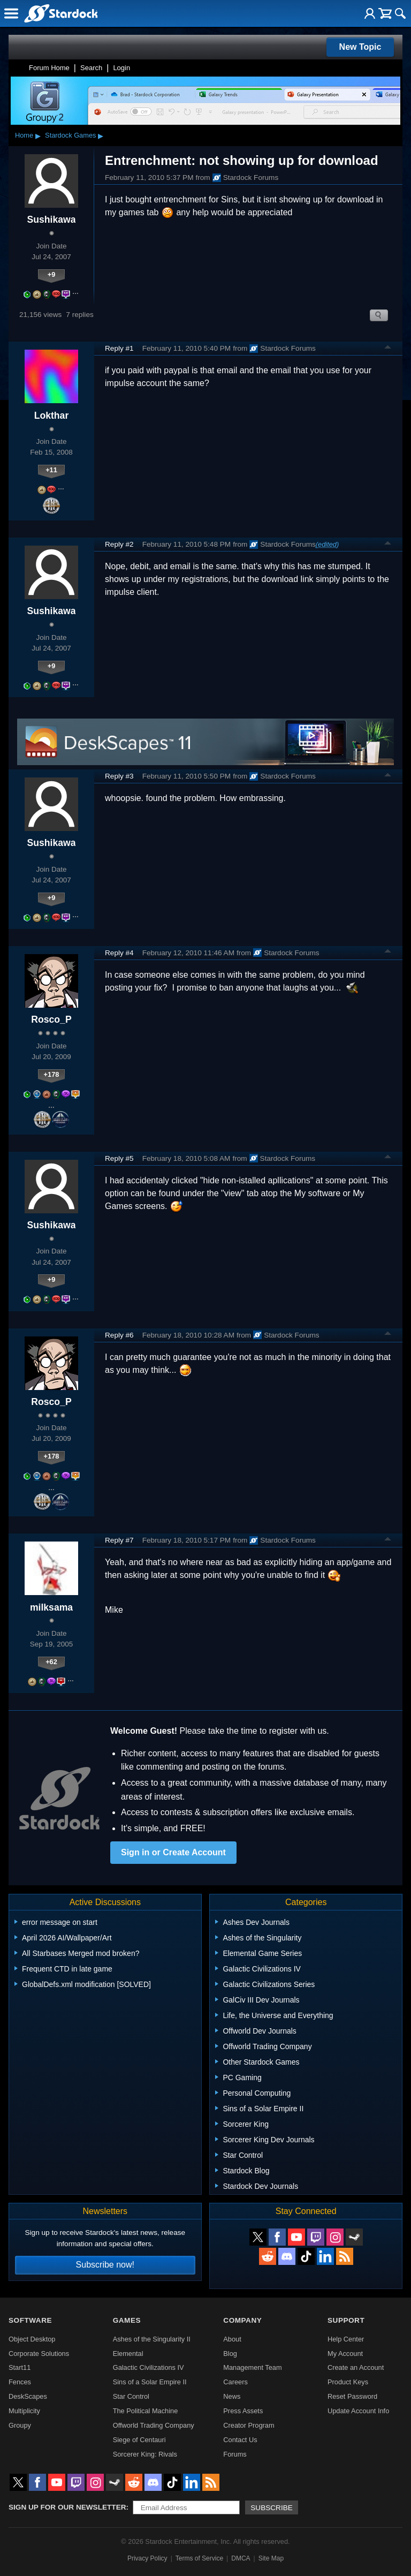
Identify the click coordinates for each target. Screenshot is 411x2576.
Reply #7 (119, 1540)
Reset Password (352, 2396)
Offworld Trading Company (153, 2425)
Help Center (346, 2339)
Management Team (252, 2367)
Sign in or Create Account (173, 1852)
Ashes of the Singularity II (152, 2339)
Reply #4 (119, 953)
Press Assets (243, 2411)
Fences (20, 2382)
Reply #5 (119, 1158)
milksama (51, 1607)
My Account (345, 2354)
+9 (52, 274)
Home (24, 135)
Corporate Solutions (39, 2354)
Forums (234, 2454)
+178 (51, 1074)
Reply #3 (119, 776)
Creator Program (248, 2425)
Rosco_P (51, 1019)
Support (346, 2320)
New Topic (360, 46)
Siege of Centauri (139, 2440)
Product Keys (348, 2382)
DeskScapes (28, 2396)
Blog (230, 2354)
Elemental (128, 2354)
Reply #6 (119, 1335)
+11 (51, 470)
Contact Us (240, 2440)
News (231, 2396)
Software (30, 2320)
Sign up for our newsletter (67, 2507)
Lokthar (51, 415)
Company (242, 2320)
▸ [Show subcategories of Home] (38, 135)
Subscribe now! (105, 2264)
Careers (235, 2382)
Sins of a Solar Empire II (150, 2382)
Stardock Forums (245, 177)
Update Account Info (358, 2411)
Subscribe (271, 2508)
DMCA (240, 2558)
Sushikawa (51, 219)
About (232, 2339)
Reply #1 (119, 348)
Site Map (271, 2558)
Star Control (131, 2396)
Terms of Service (199, 2558)
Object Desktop (32, 2339)
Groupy (20, 2425)
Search (91, 68)
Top (388, 348)
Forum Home (49, 68)
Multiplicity (24, 2411)
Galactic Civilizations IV (148, 2367)
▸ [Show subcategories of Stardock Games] (100, 135)
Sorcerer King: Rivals (145, 2454)
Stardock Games (70, 135)
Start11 (20, 2367)
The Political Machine (145, 2411)
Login (121, 68)
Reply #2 (119, 544)
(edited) (327, 544)
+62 (51, 1662)
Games (127, 2320)
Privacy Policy (147, 2558)
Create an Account (356, 2367)
